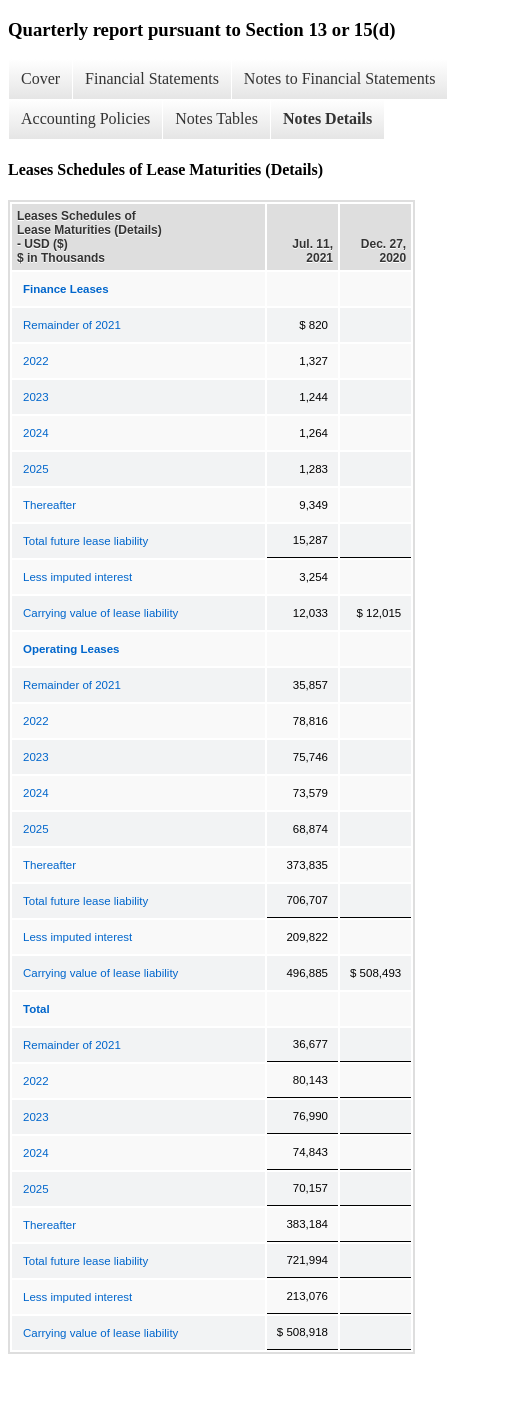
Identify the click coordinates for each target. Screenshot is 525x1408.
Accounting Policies (85, 118)
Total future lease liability (85, 541)
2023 (36, 397)
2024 (36, 433)
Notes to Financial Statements (340, 78)
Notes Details (327, 118)
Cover (40, 78)
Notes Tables (216, 118)
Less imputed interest (77, 577)
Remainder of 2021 (72, 325)
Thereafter (49, 505)
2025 (36, 469)
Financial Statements (152, 78)
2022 (36, 361)
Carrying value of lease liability (100, 613)
